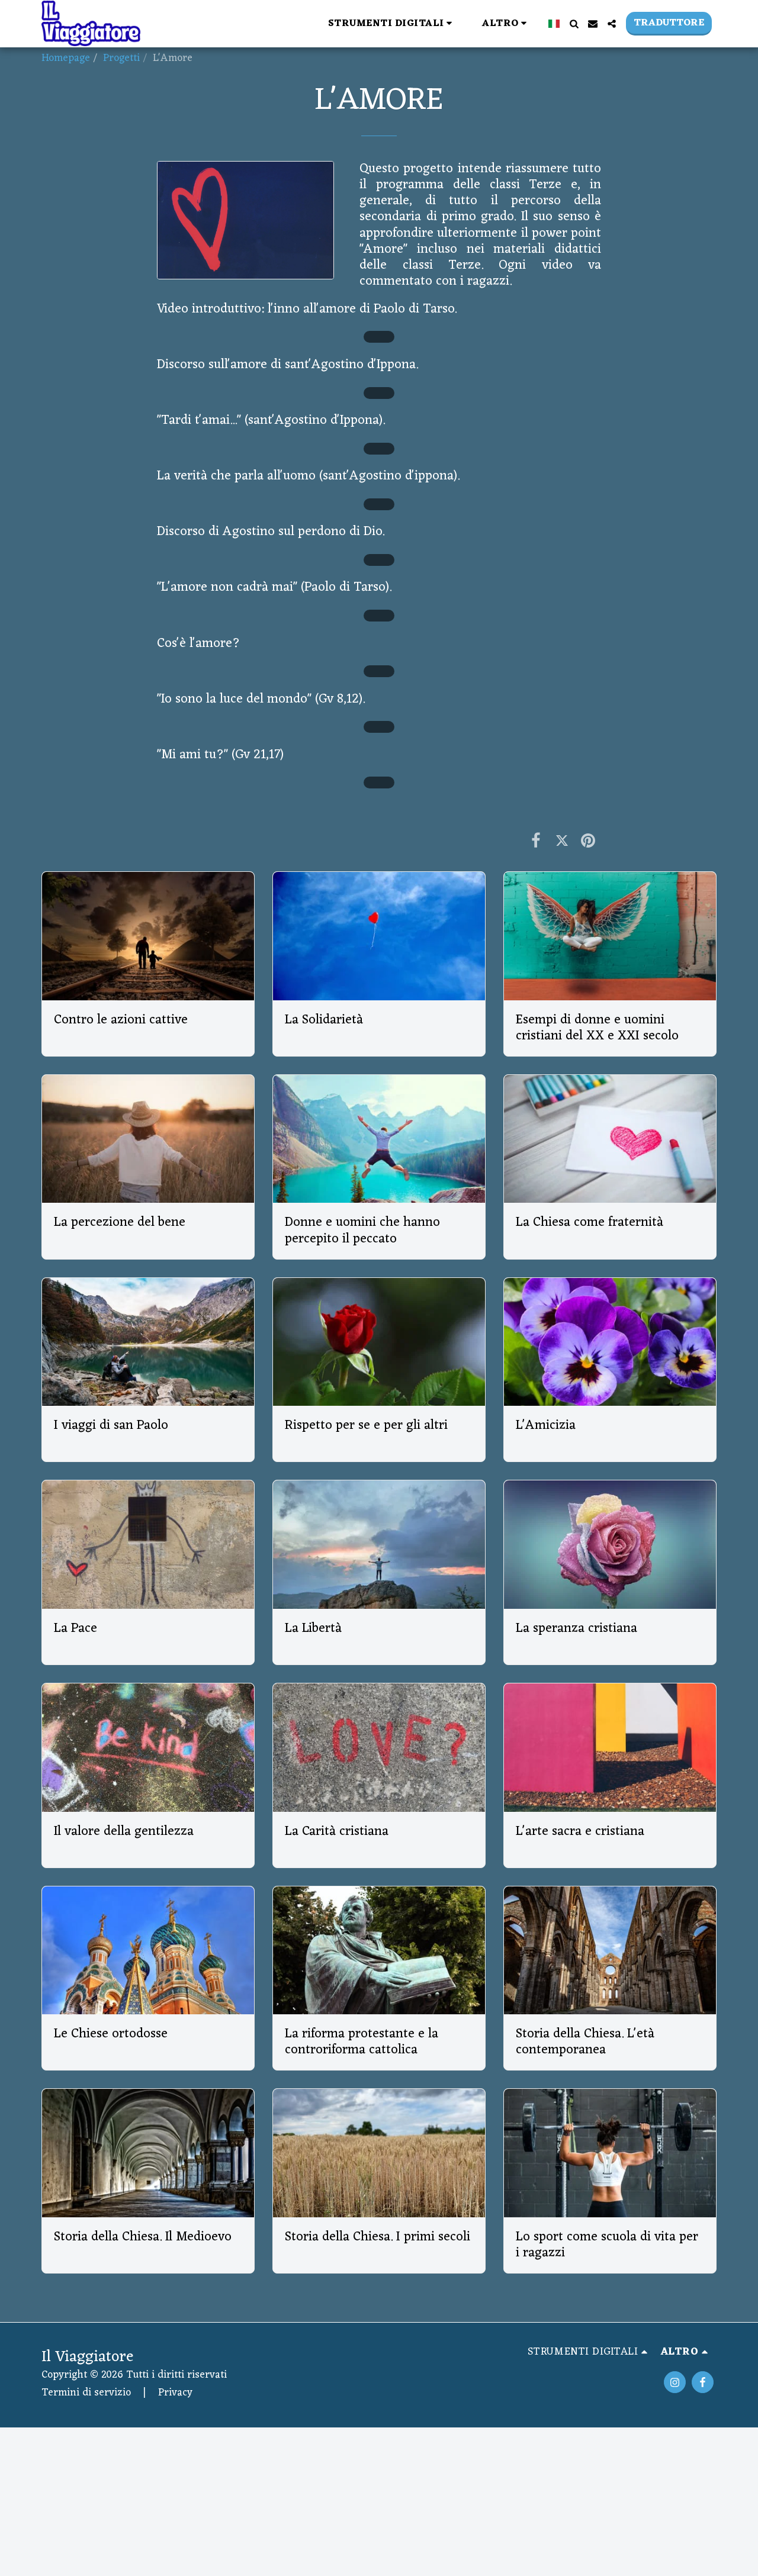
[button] (240, 23)
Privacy (175, 2393)
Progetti (121, 58)
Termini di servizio (86, 2393)
